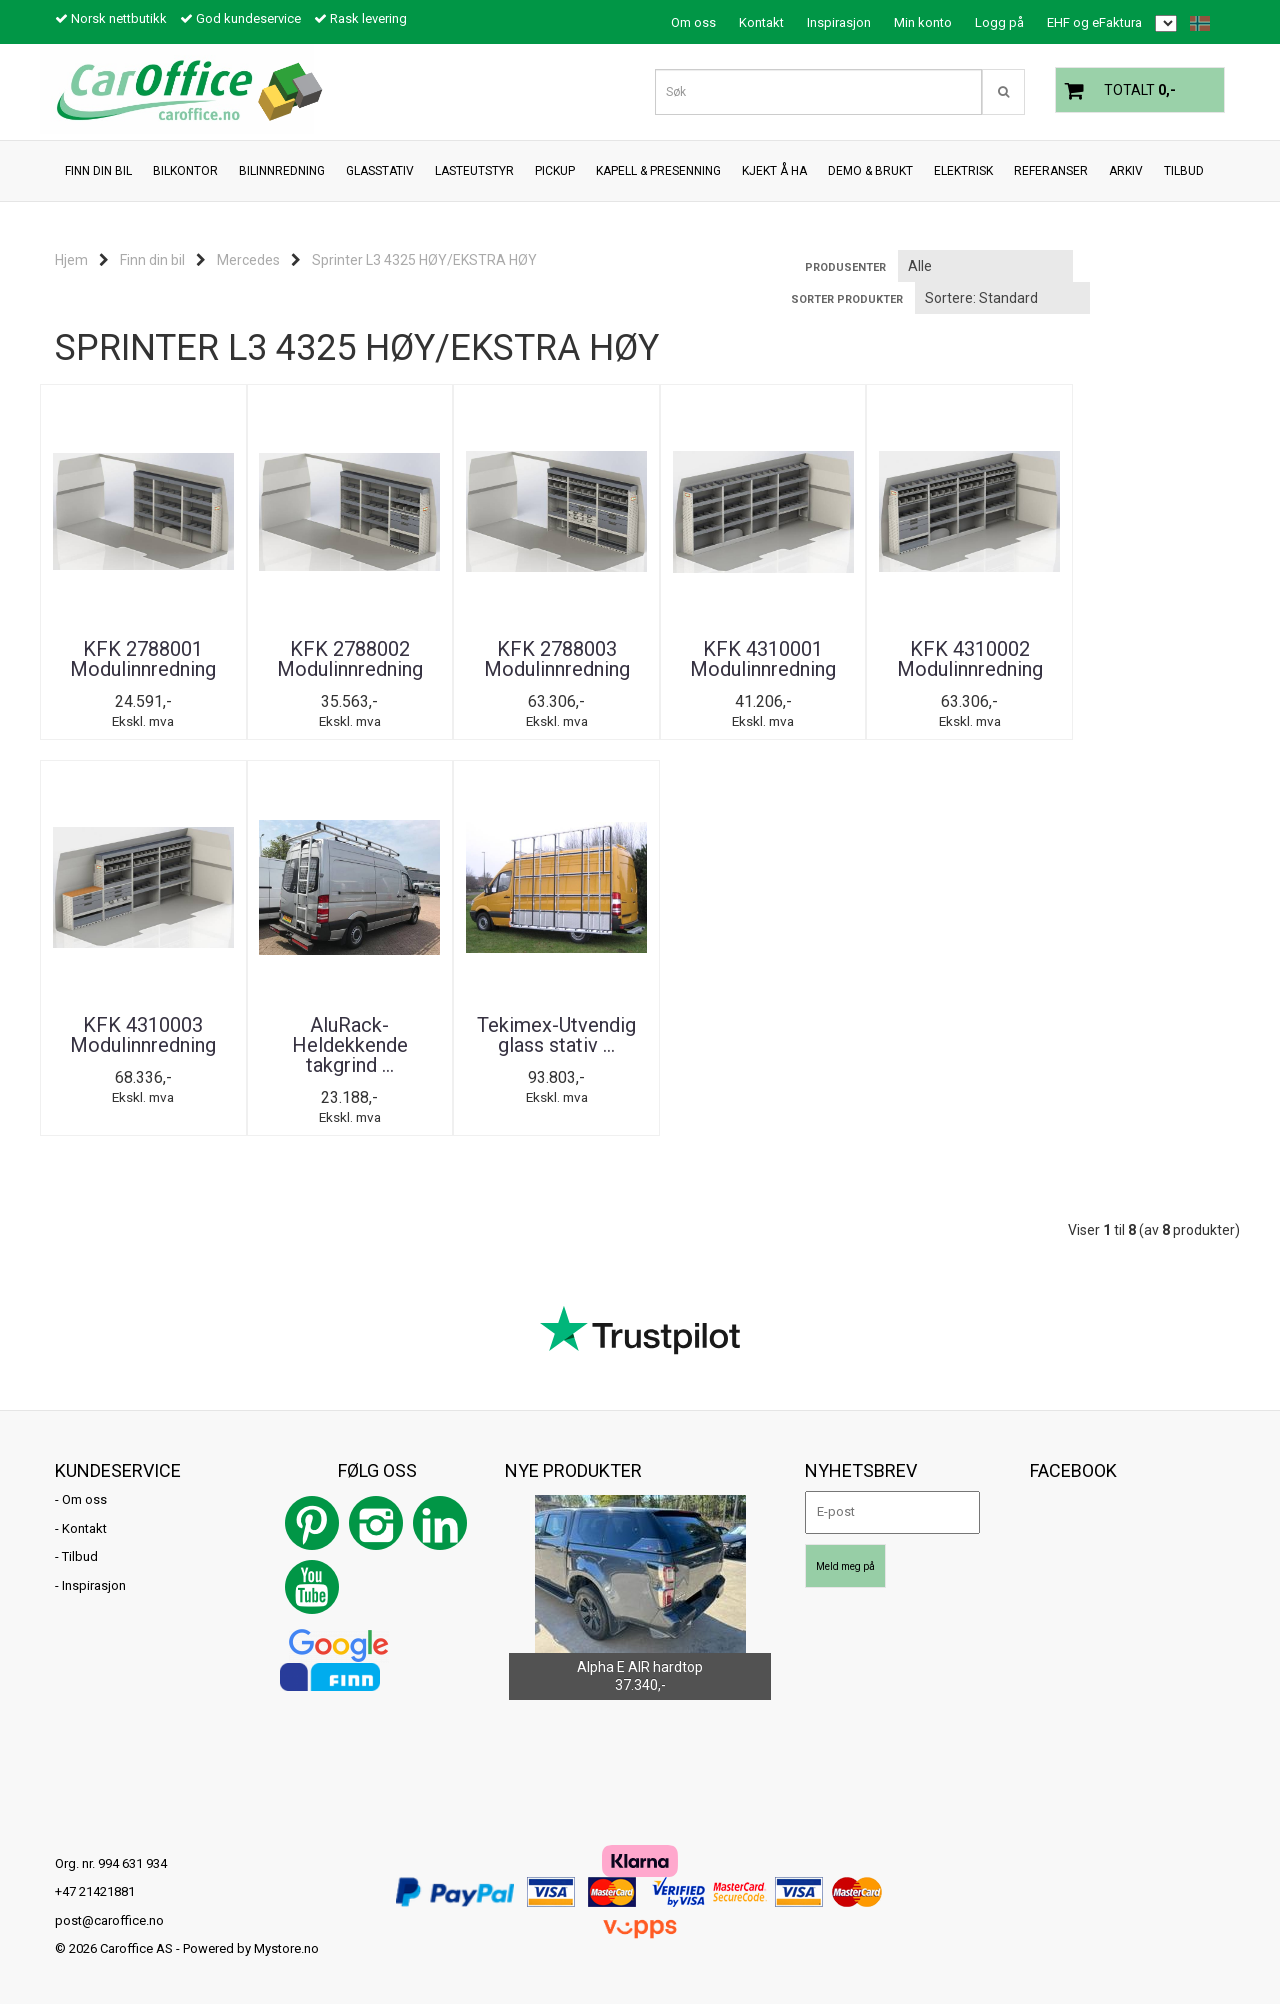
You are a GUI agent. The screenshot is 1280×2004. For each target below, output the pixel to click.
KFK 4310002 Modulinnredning (940, 659)
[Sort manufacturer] (985, 266)
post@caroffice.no (109, 1920)
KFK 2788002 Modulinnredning (340, 659)
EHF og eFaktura (1094, 22)
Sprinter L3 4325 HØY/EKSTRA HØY (424, 260)
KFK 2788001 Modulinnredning (140, 659)
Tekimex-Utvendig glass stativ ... (340, 1035)
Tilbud (80, 1557)
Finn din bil (152, 260)
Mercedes (248, 260)
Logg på (999, 22)
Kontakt (761, 22)
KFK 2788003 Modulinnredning (540, 659)
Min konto (923, 22)
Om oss (693, 22)
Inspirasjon (839, 22)
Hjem (71, 260)
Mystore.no (286, 1949)
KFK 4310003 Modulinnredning (1140, 659)
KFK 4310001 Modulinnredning (740, 659)
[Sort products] (1002, 298)
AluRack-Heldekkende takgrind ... (140, 1045)
